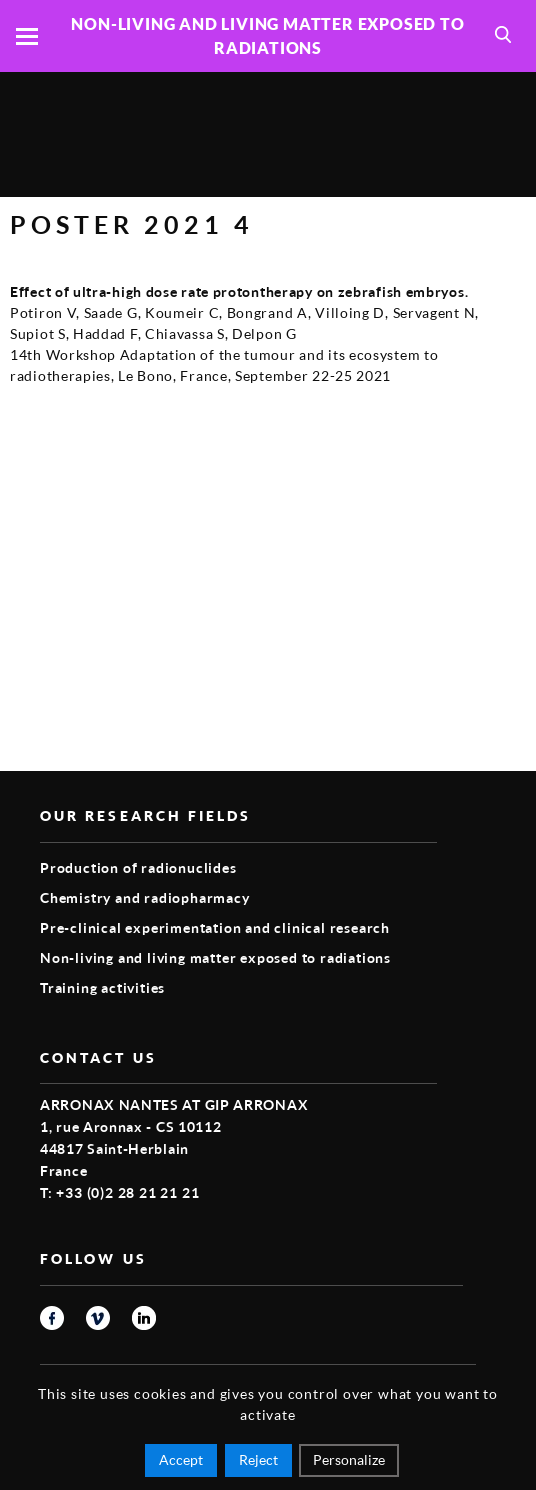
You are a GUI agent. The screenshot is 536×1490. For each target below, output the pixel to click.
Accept (181, 1459)
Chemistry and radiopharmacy (145, 897)
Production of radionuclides (138, 867)
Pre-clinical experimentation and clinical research (215, 927)
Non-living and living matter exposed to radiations (215, 957)
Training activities (102, 987)
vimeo (98, 1318)
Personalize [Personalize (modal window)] (349, 1459)
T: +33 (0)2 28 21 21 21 (119, 1192)
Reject (258, 1459)
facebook (52, 1318)
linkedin (144, 1318)
